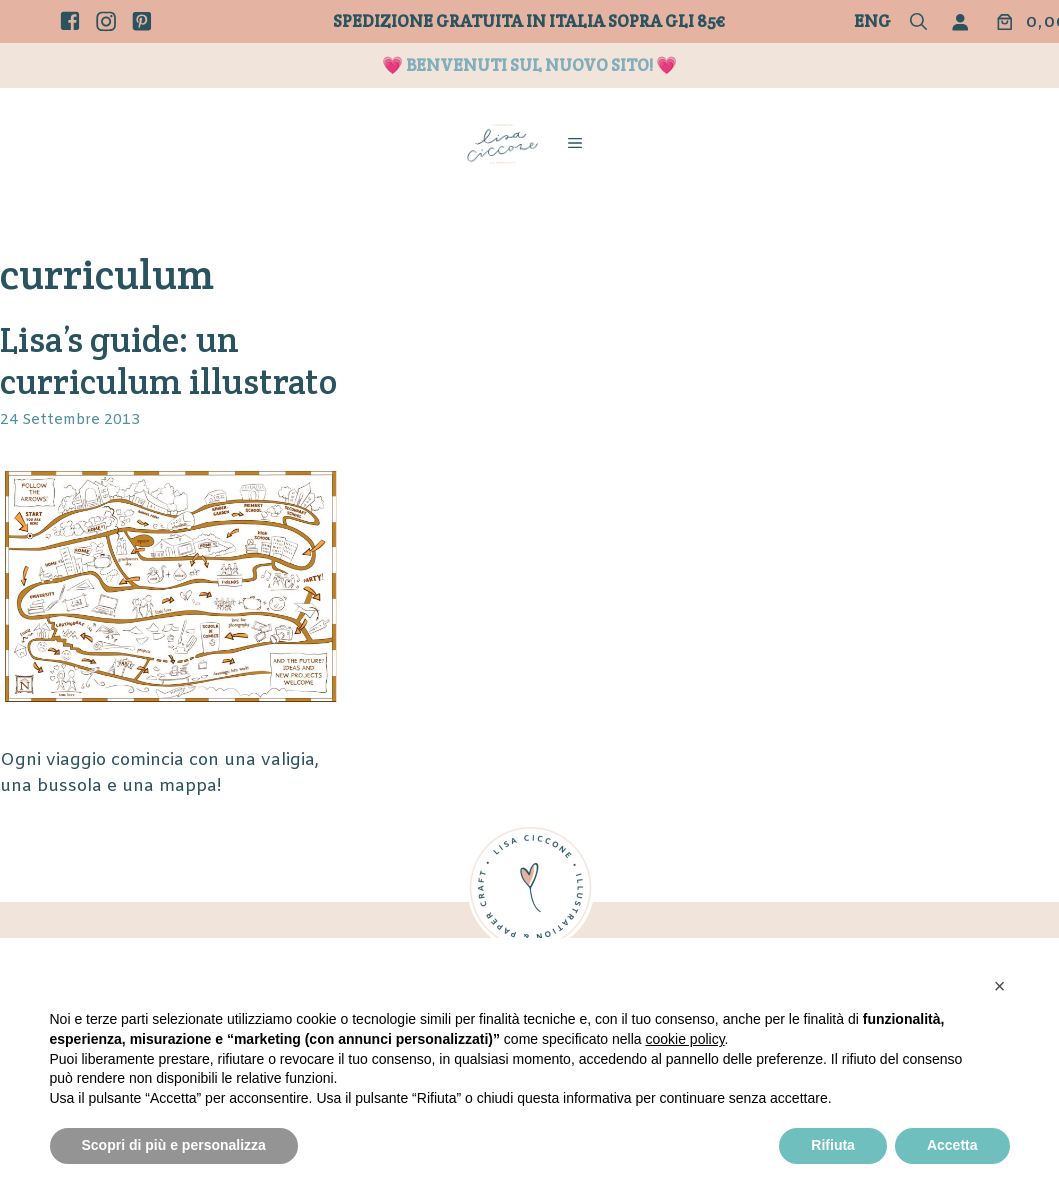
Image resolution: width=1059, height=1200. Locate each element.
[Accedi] (964, 21)
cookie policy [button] (684, 1039)
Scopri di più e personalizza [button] (174, 1145)
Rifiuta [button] (833, 1145)
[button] (918, 23)
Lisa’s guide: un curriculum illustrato (168, 360)
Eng (872, 21)
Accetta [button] (952, 1145)
